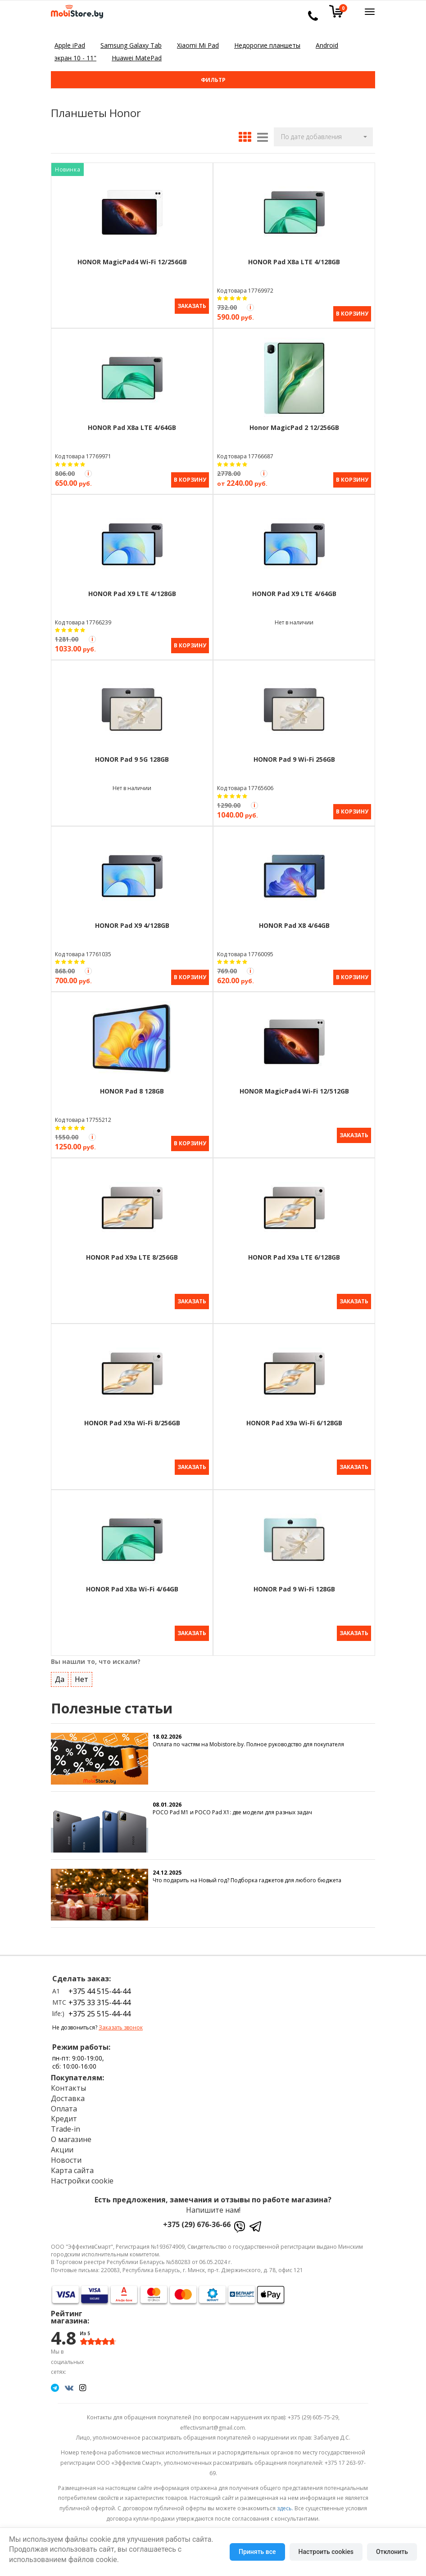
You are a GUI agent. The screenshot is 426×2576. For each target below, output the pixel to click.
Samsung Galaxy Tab (131, 45)
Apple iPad (69, 45)
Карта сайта (72, 2164)
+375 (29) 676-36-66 (197, 2218)
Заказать (191, 306)
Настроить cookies (326, 2551)
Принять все (257, 2551)
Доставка (68, 2092)
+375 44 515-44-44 (99, 1985)
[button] (323, 136)
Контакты (68, 2082)
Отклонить (392, 2551)
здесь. (285, 2502)
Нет (81, 1673)
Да (59, 1673)
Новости (66, 2154)
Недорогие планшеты (267, 45)
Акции (62, 2143)
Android (327, 45)
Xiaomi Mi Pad (198, 45)
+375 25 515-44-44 (99, 2008)
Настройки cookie (82, 2174)
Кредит (64, 2113)
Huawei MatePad (137, 58)
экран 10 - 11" (75, 58)
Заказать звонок (121, 2021)
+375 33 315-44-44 (99, 1996)
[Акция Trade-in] (250, 307)
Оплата (64, 2102)
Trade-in (65, 2123)
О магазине (71, 2133)
